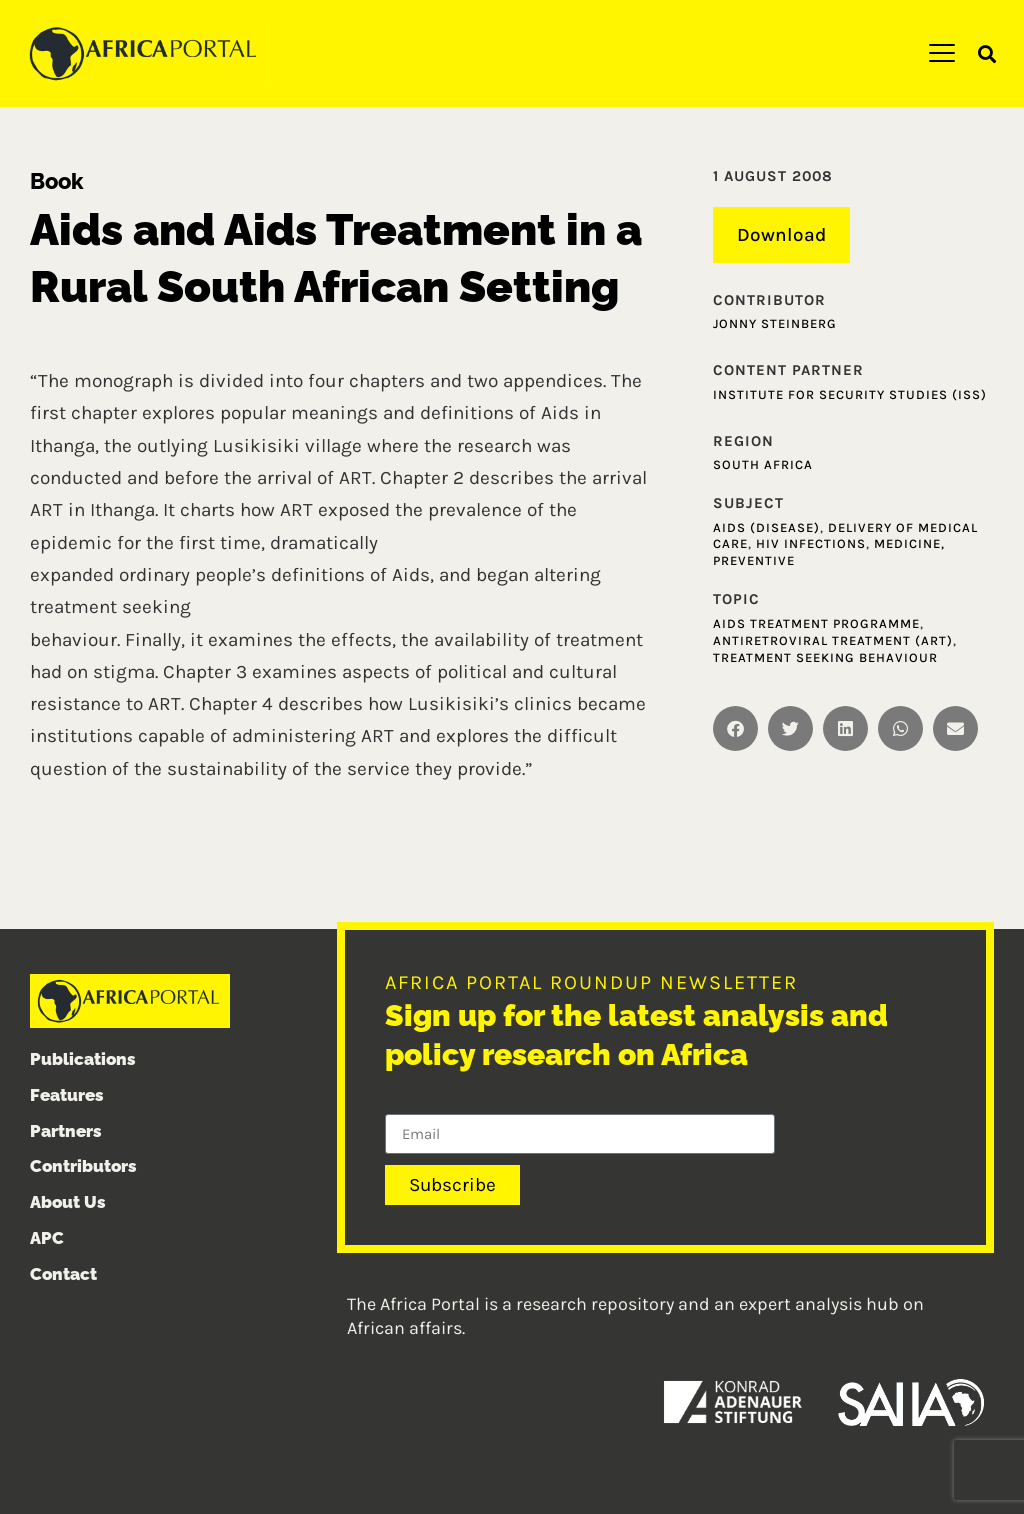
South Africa (763, 464)
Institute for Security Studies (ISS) (850, 394)
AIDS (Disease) (766, 527)
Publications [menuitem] (83, 1059)
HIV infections (811, 544)
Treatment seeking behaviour (825, 657)
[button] (987, 54)
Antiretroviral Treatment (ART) (833, 640)
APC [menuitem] (47, 1238)
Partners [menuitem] (66, 1131)
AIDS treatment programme (816, 623)
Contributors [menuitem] (83, 1167)
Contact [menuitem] (63, 1274)
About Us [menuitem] (68, 1202)
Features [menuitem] (67, 1095)
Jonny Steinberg (775, 323)
